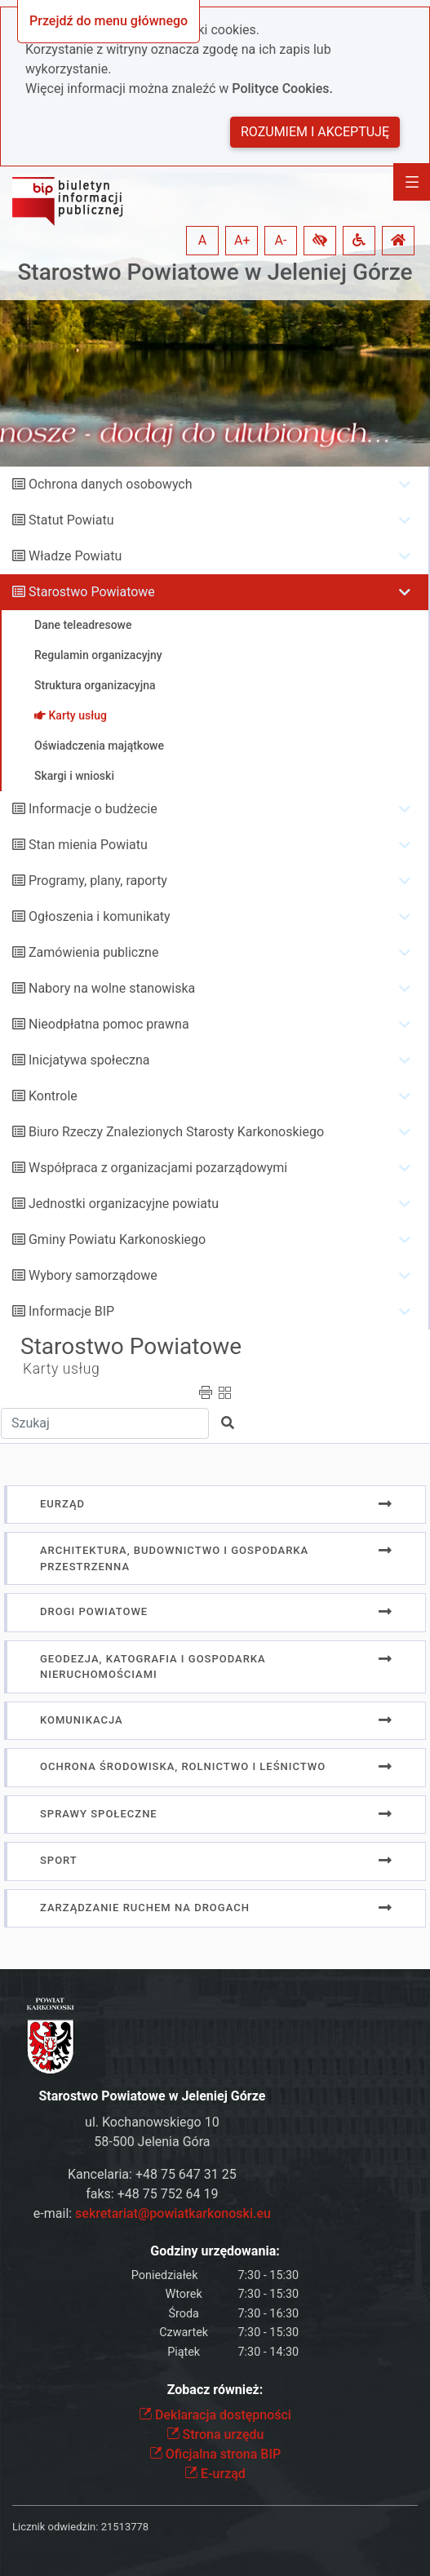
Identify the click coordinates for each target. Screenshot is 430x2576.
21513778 (125, 2527)
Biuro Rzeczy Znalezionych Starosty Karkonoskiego (176, 1132)
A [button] (202, 240)
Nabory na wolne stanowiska (112, 988)
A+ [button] (242, 240)
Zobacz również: (215, 2389)
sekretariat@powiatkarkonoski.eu (173, 2213)
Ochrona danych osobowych (111, 484)
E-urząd (215, 2473)
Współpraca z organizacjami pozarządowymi (158, 1167)
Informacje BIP (71, 1311)
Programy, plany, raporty (98, 880)
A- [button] (281, 240)
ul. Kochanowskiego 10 (152, 2122)
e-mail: (152, 2213)
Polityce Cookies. (282, 88)
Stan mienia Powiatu (88, 844)
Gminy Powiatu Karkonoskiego (117, 1239)
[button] (320, 240)
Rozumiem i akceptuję (315, 131)
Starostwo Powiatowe (92, 592)
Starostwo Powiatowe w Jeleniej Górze (214, 272)
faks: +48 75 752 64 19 (152, 2194)
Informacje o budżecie (93, 809)
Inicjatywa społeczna (89, 1060)
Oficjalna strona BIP (215, 2454)
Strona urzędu (215, 2434)
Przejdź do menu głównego (108, 21)
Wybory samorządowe (93, 1275)
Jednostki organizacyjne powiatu (124, 1203)
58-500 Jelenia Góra (152, 2141)
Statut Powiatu (71, 520)
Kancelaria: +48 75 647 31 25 (152, 2174)
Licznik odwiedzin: (55, 2527)
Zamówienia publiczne (93, 952)
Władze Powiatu (75, 556)
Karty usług (61, 1369)
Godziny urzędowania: (214, 2251)
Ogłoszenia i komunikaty (100, 916)
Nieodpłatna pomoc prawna (109, 1024)
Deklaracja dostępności (215, 2415)
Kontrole (53, 1096)
